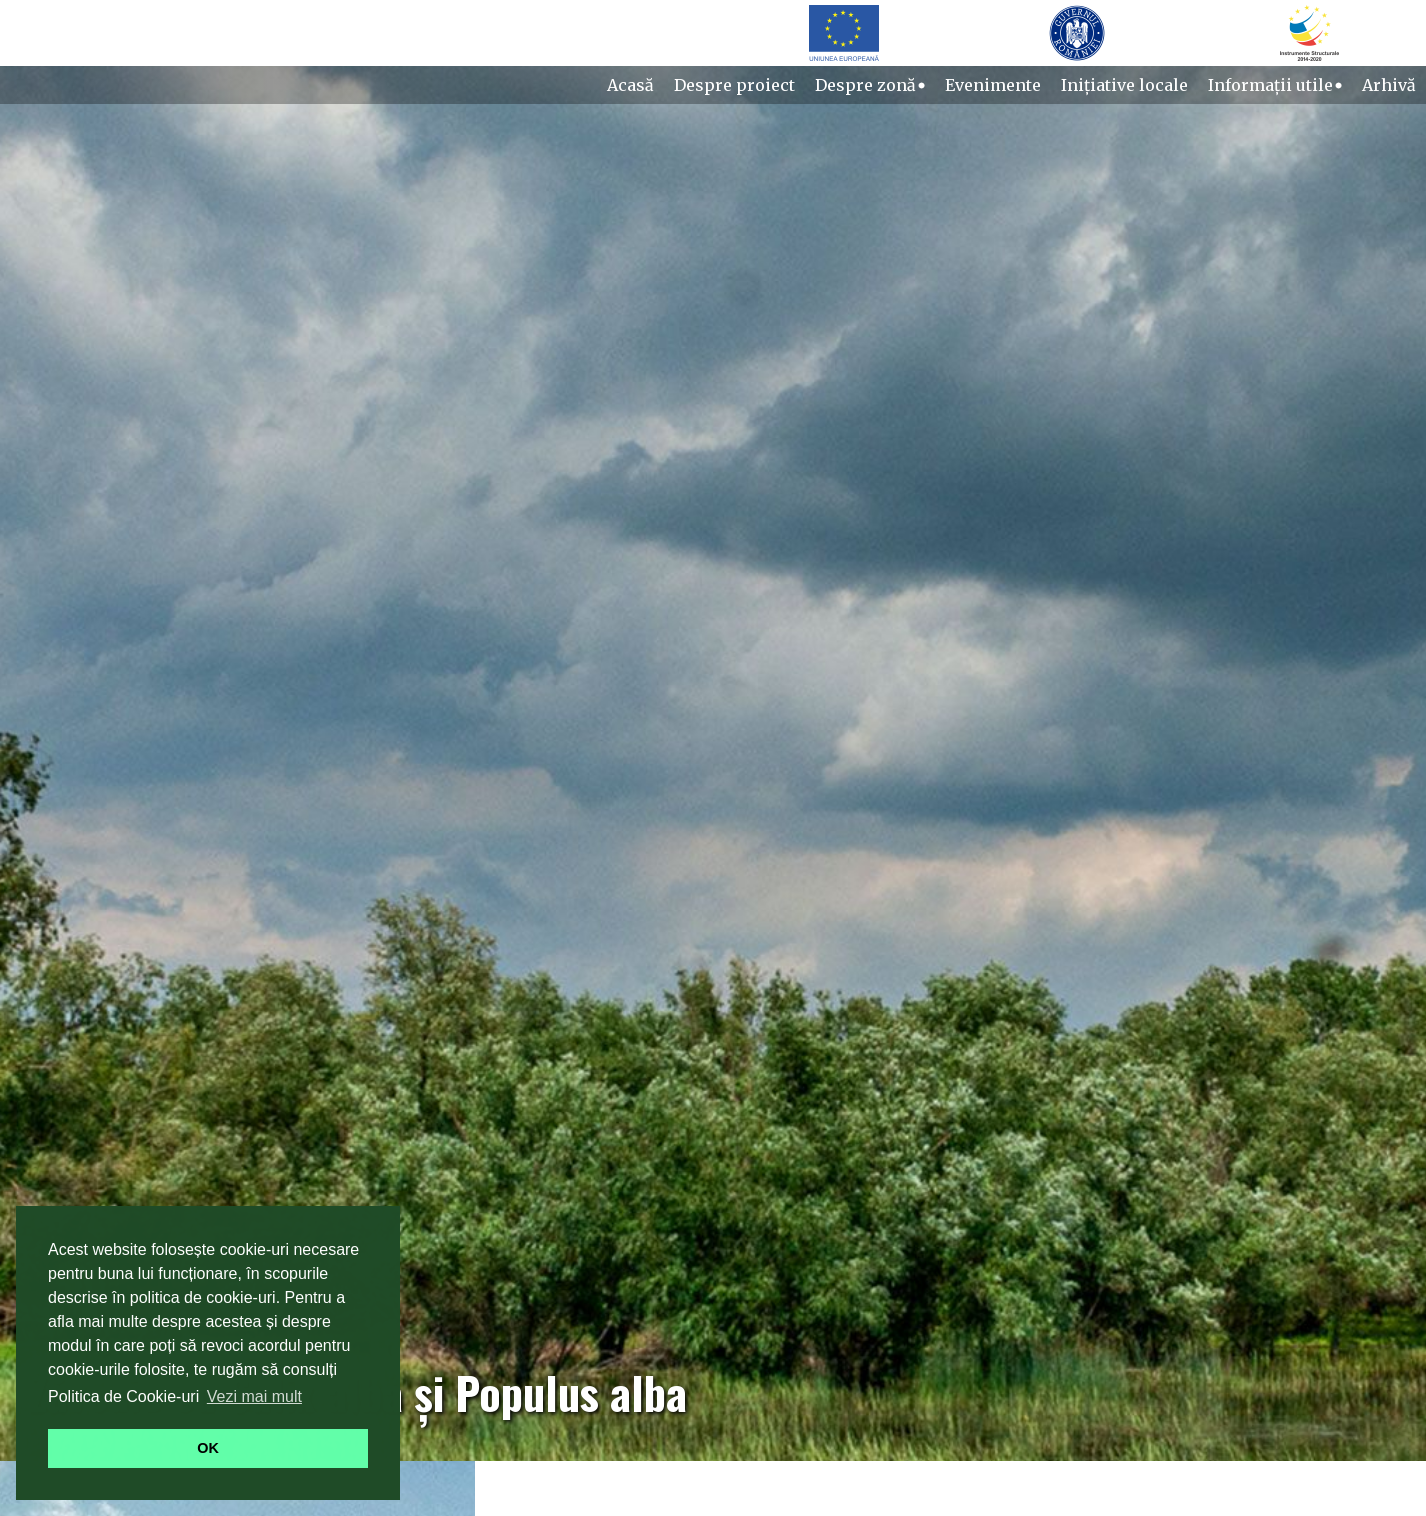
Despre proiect (734, 85)
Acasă (630, 85)
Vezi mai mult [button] (254, 1396)
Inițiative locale (1124, 85)
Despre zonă (870, 85)
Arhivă (1389, 85)
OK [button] (208, 1448)
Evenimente (993, 85)
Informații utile (1275, 85)
